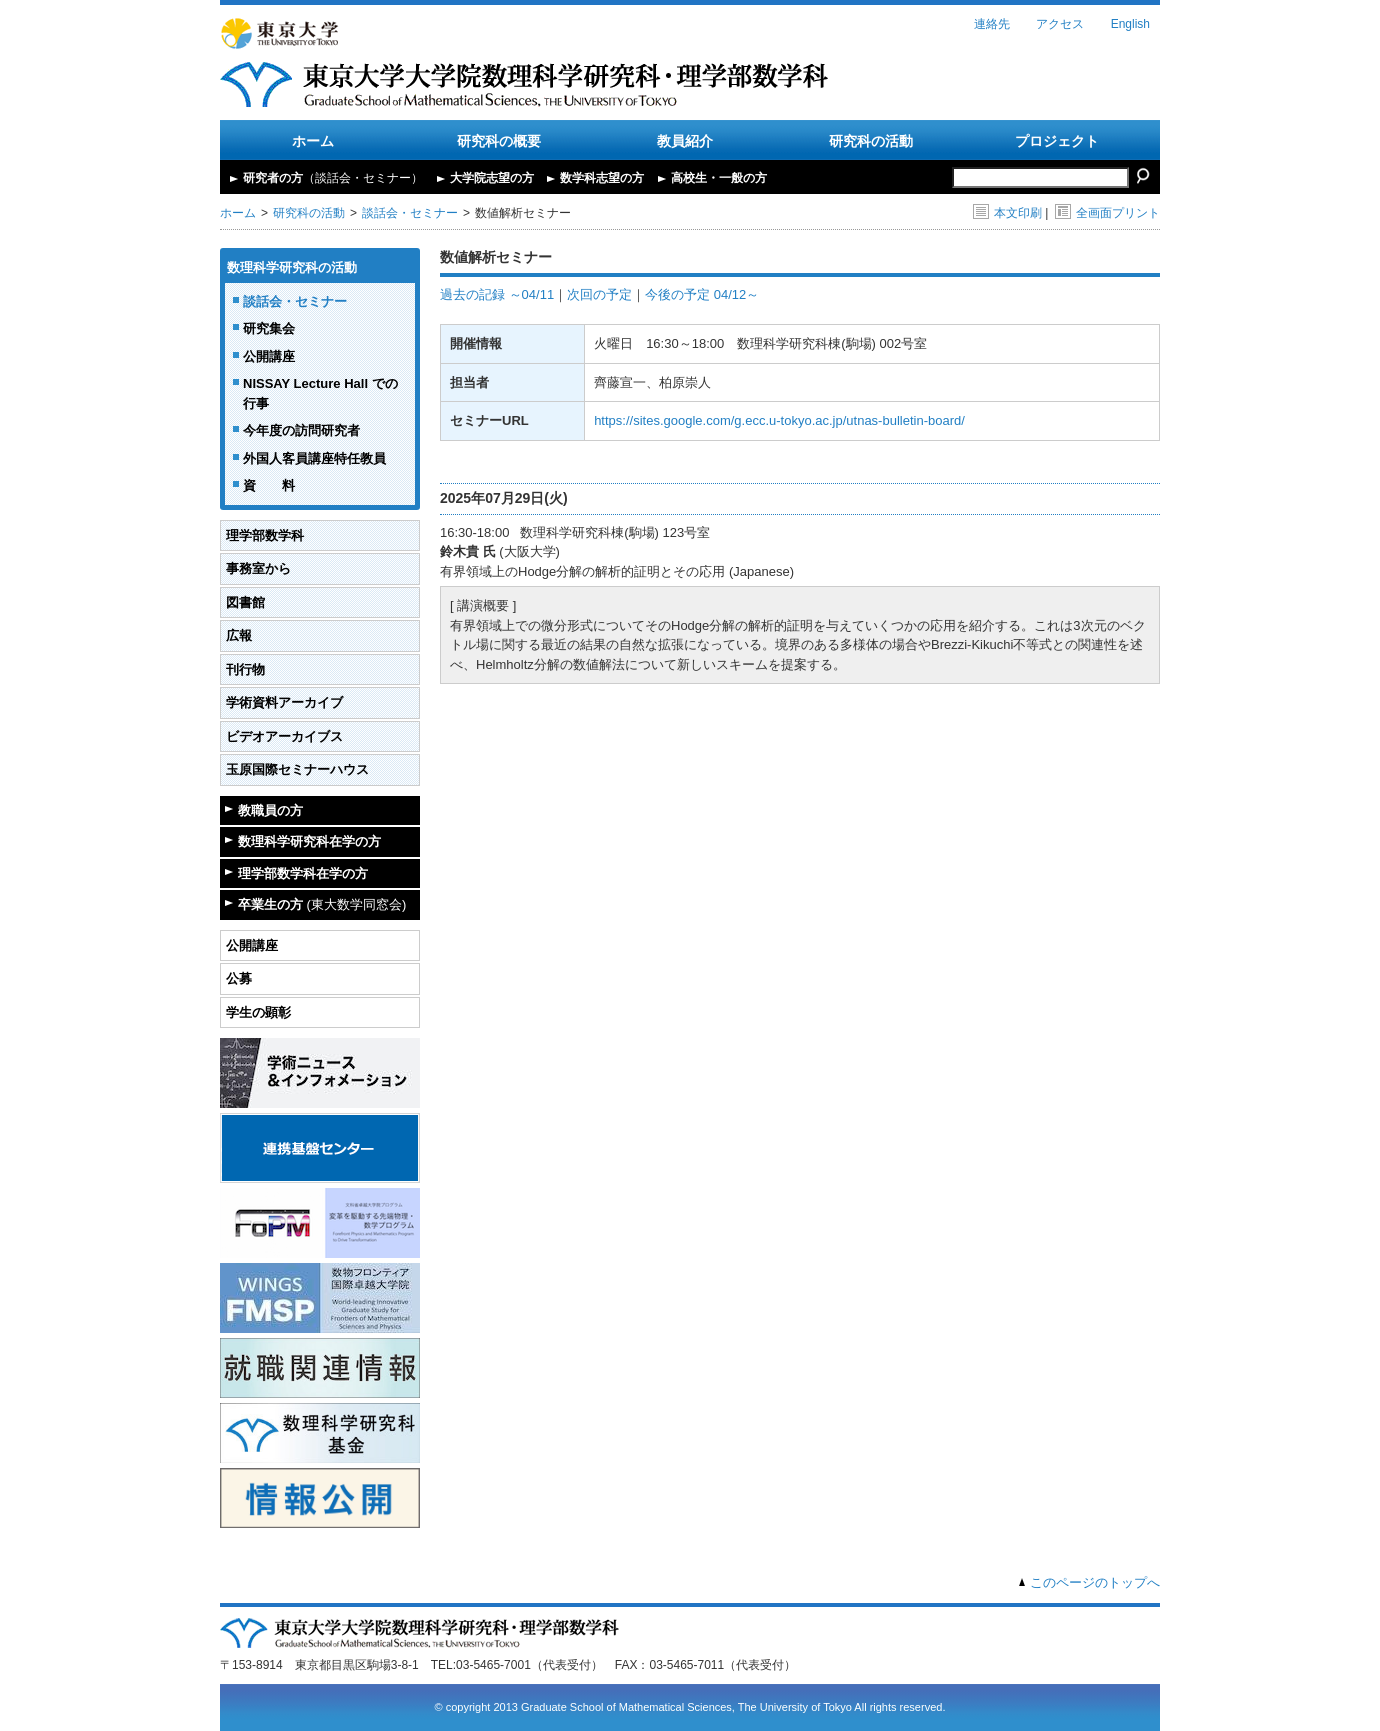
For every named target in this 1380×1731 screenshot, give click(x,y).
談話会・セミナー (410, 213)
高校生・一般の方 (719, 178)
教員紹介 (685, 141)
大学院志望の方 (492, 178)
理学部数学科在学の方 (303, 873)
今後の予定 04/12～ (702, 294)
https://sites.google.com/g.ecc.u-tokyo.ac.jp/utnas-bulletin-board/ (779, 420)
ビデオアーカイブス (284, 736)
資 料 (269, 485)
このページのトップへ (1095, 1582)
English (1130, 24)
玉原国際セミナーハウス (297, 769)
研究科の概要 (499, 141)
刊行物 (245, 669)
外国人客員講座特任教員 (314, 458)
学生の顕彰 (258, 1012)
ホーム (313, 141)
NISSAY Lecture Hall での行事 (320, 393)
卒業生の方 (322, 904)
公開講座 (269, 356)
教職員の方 (270, 810)
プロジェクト (1057, 141)
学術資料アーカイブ (284, 702)
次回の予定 (599, 294)
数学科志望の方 (602, 178)
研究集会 (269, 328)
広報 (239, 635)
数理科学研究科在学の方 (309, 841)
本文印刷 (1007, 213)
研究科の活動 (871, 141)
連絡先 (992, 24)
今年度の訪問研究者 (301, 430)
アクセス (1060, 24)
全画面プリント (1107, 213)
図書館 (245, 602)
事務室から (258, 568)
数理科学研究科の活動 (292, 267)
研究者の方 (333, 178)
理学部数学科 (265, 535)
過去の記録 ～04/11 (497, 294)
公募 (239, 978)
